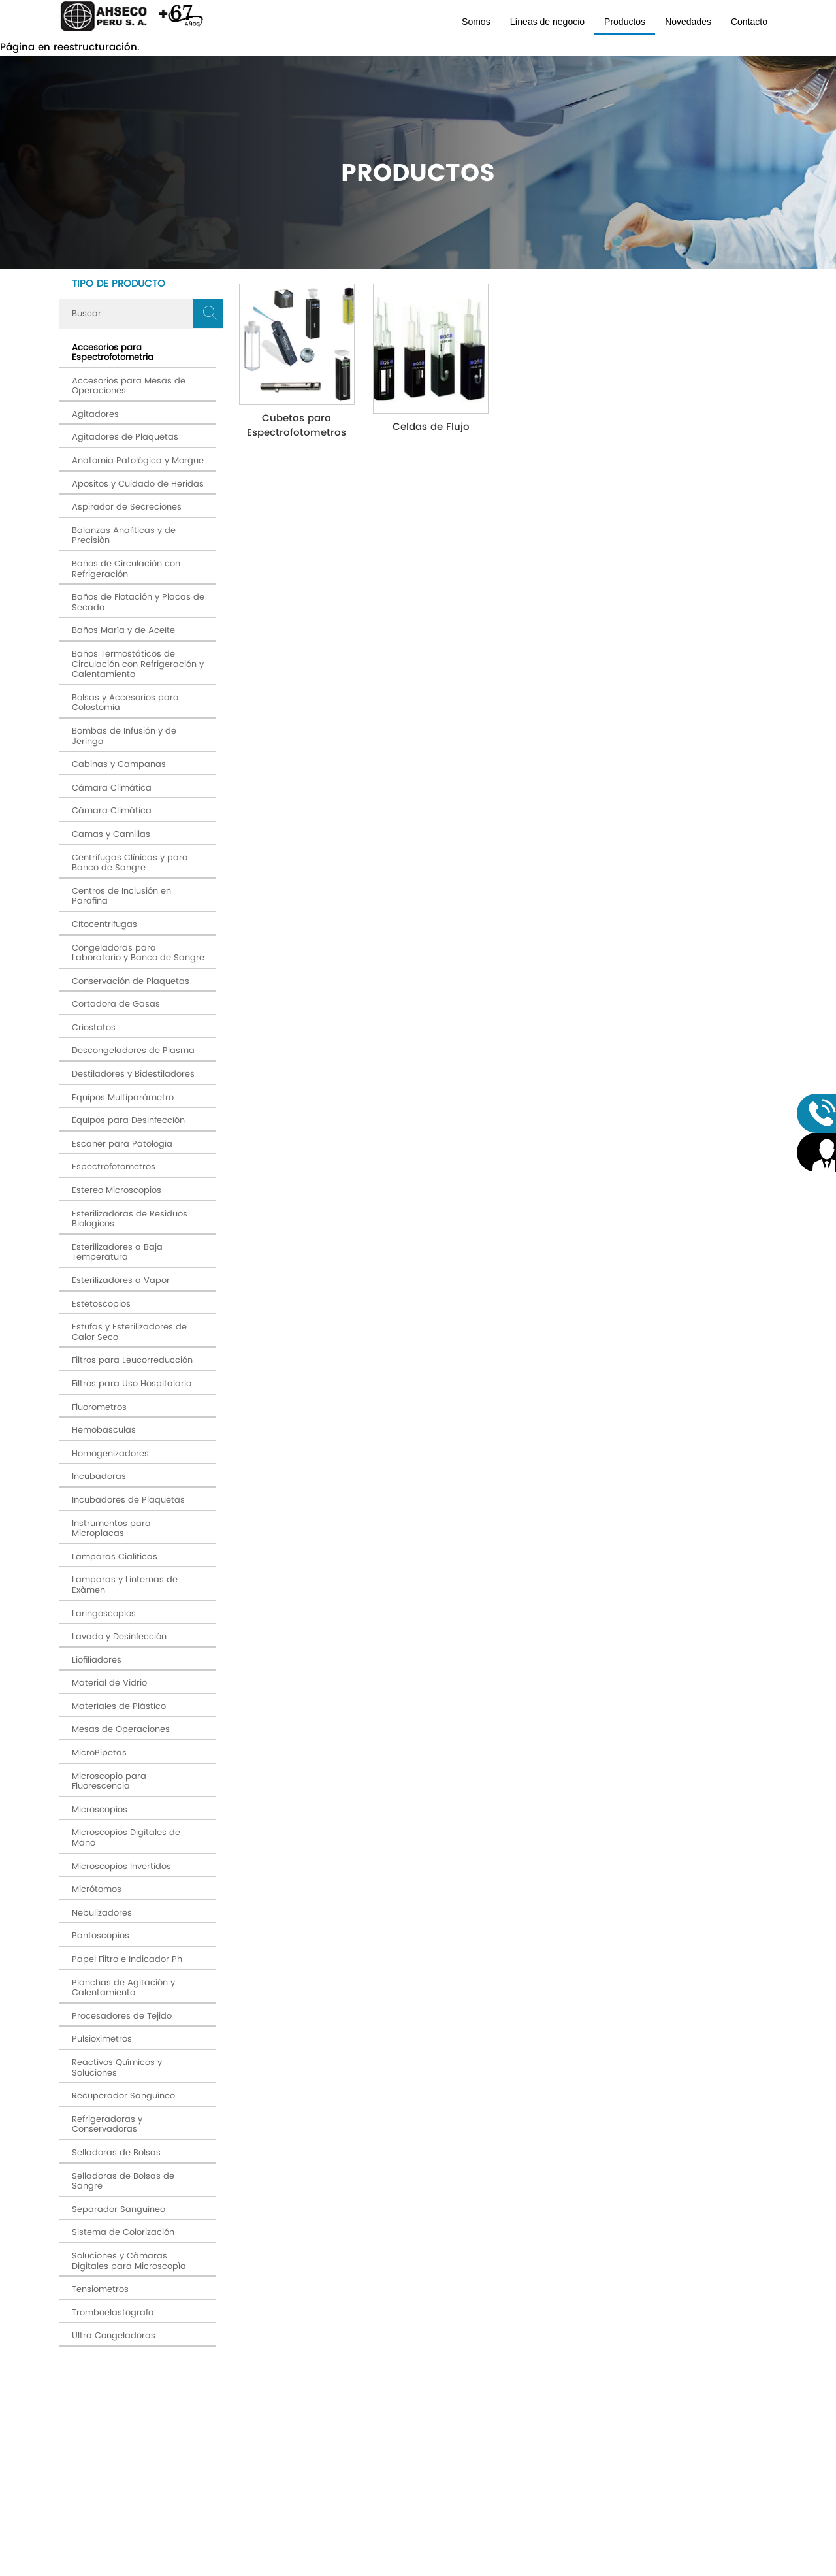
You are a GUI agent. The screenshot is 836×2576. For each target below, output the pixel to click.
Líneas (318, 2479)
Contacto (749, 21)
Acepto (498, 2398)
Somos (476, 21)
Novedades (688, 21)
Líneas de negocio (547, 21)
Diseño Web (511, 2568)
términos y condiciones (511, 2398)
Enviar (673, 2383)
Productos (624, 21)
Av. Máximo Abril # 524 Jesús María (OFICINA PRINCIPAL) (157, 2468)
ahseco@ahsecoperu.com (151, 2526)
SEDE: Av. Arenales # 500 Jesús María (157, 2495)
